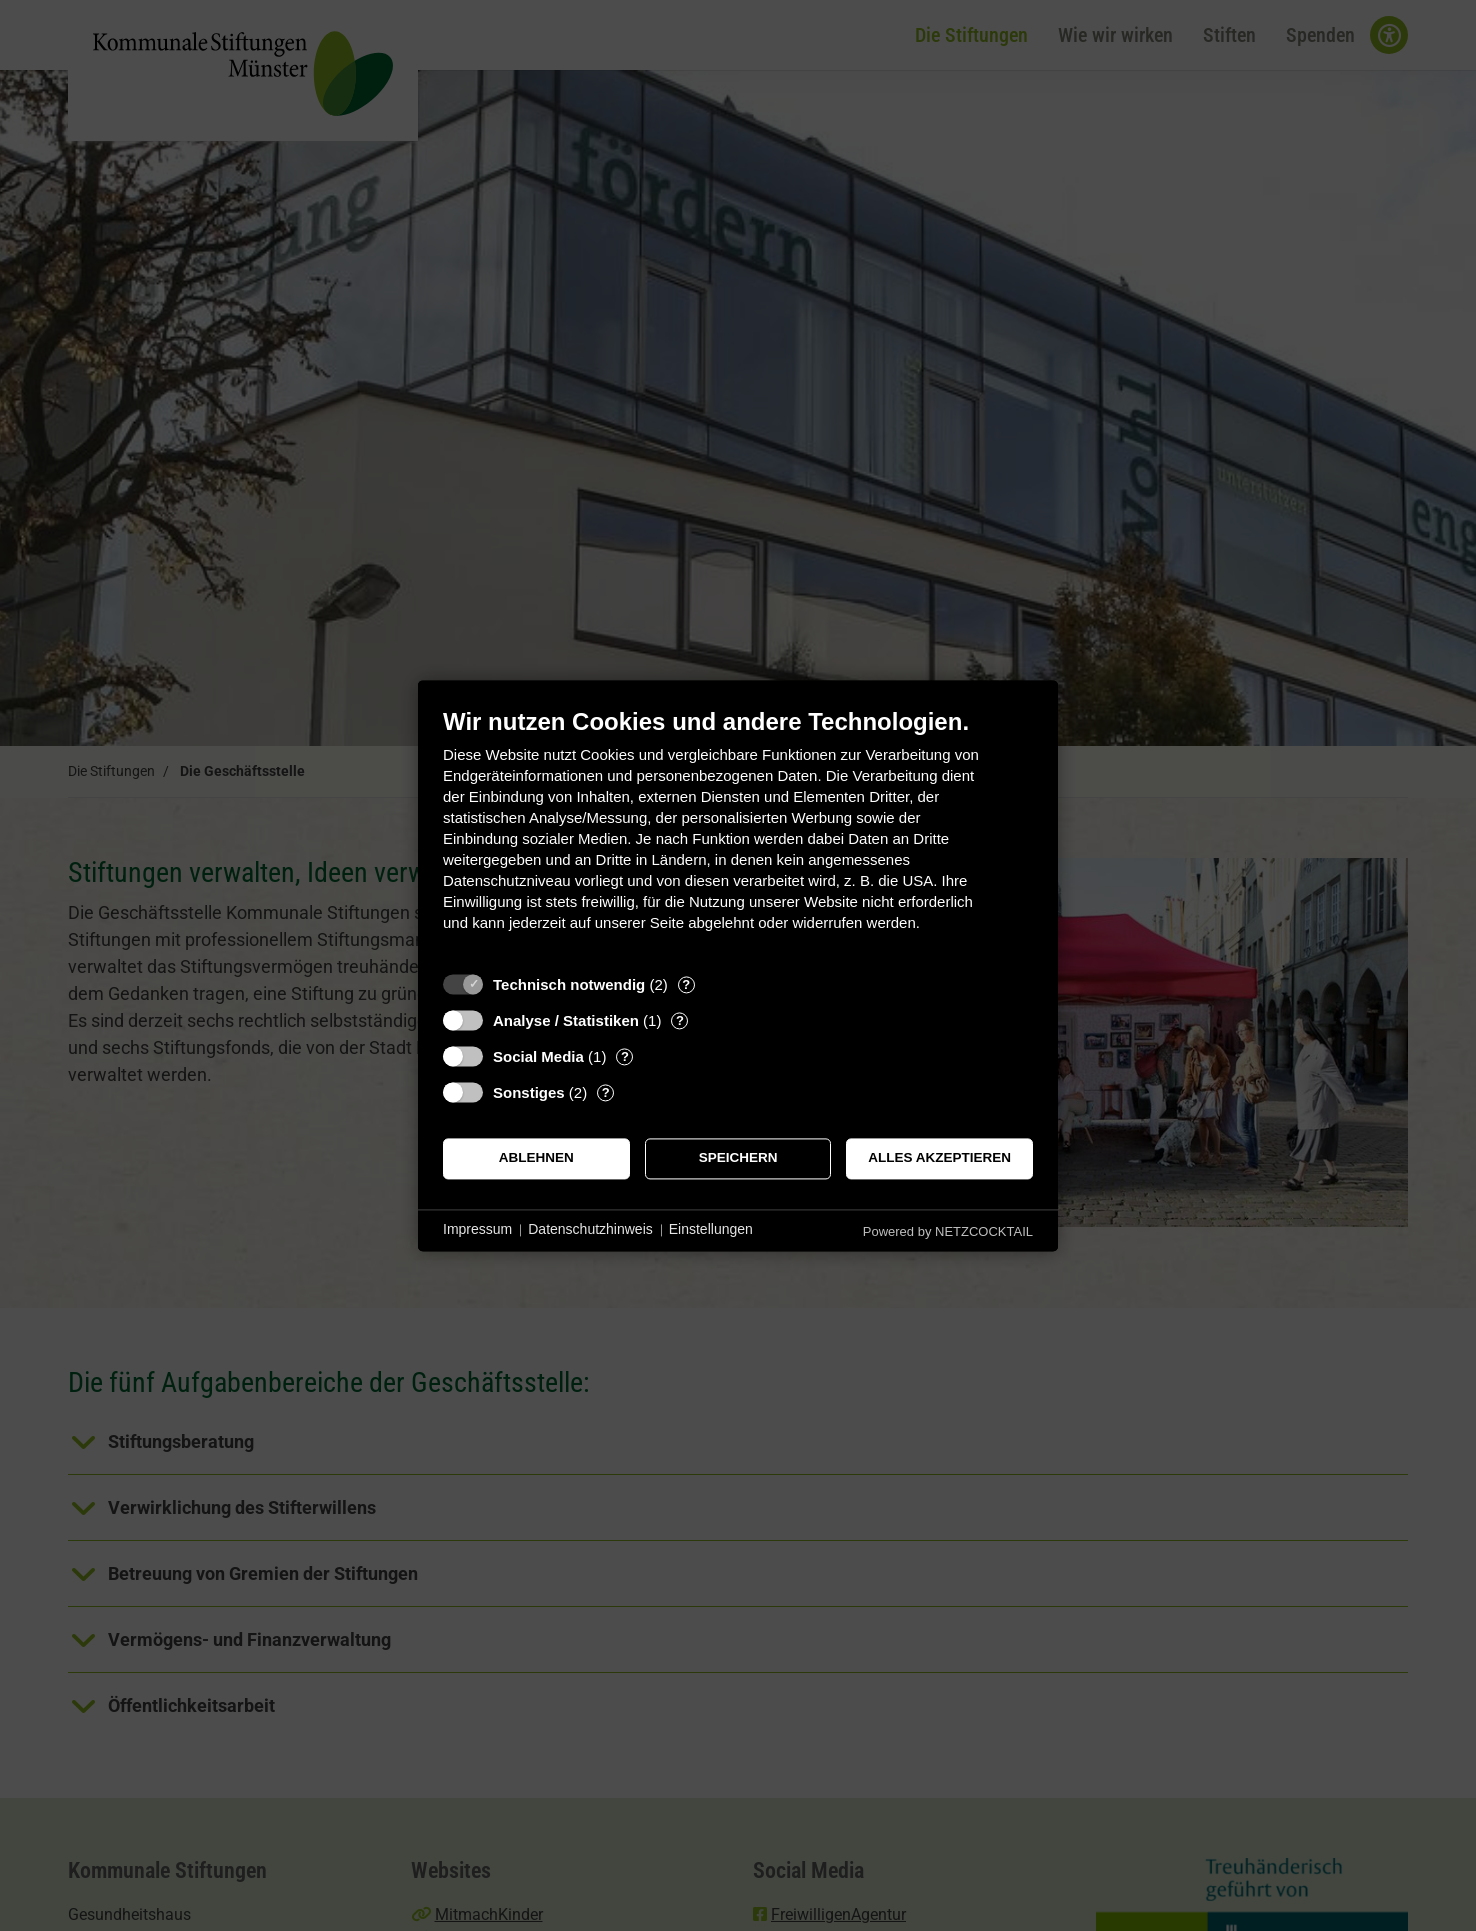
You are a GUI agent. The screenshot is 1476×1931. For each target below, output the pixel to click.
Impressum (477, 1230)
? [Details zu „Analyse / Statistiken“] (680, 1020)
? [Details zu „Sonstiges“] (606, 1092)
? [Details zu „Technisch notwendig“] (686, 984)
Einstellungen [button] (711, 1230)
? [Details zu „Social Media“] (625, 1056)
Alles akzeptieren (939, 1158)
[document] (738, 834)
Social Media (538, 1056)
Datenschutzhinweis (590, 1230)
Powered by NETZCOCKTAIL (948, 1231)
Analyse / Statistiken (566, 1020)
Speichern (738, 1158)
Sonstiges (529, 1092)
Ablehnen (536, 1158)
